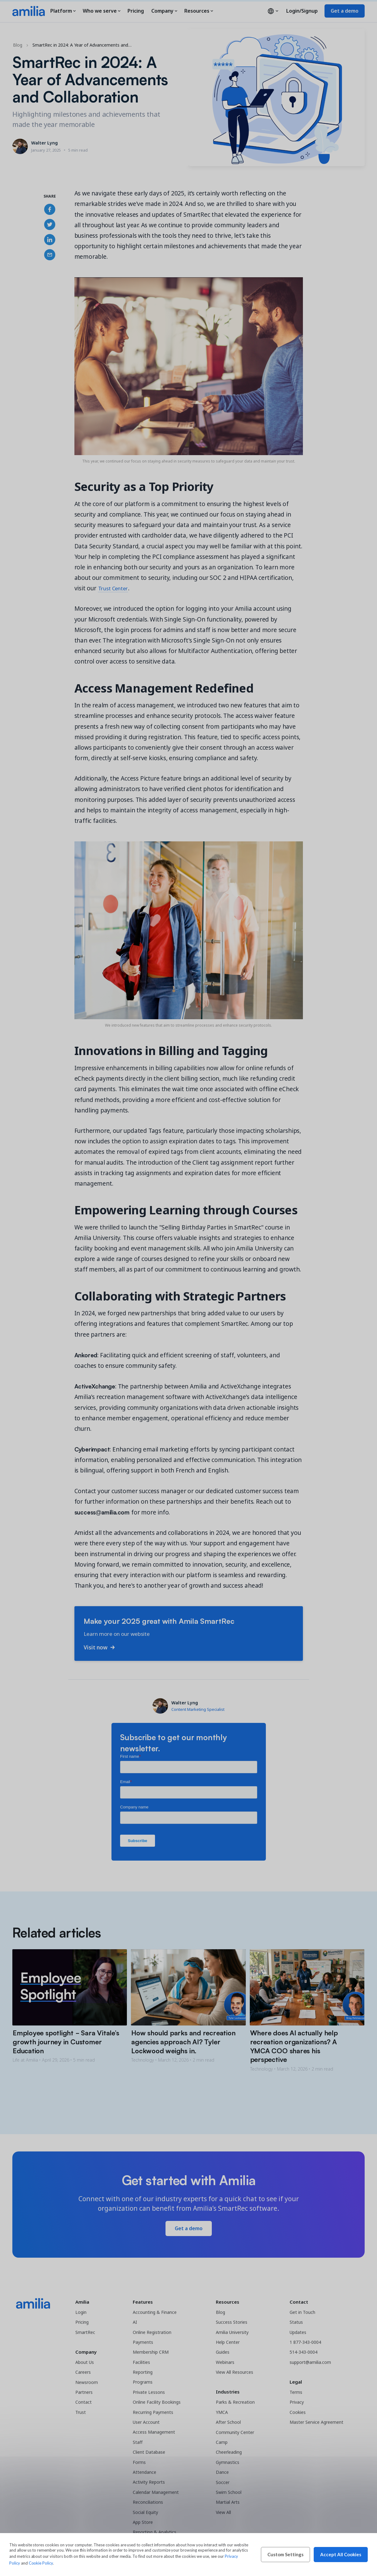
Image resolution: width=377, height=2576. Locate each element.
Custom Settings (285, 2554)
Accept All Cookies (340, 2554)
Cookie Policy (41, 2563)
